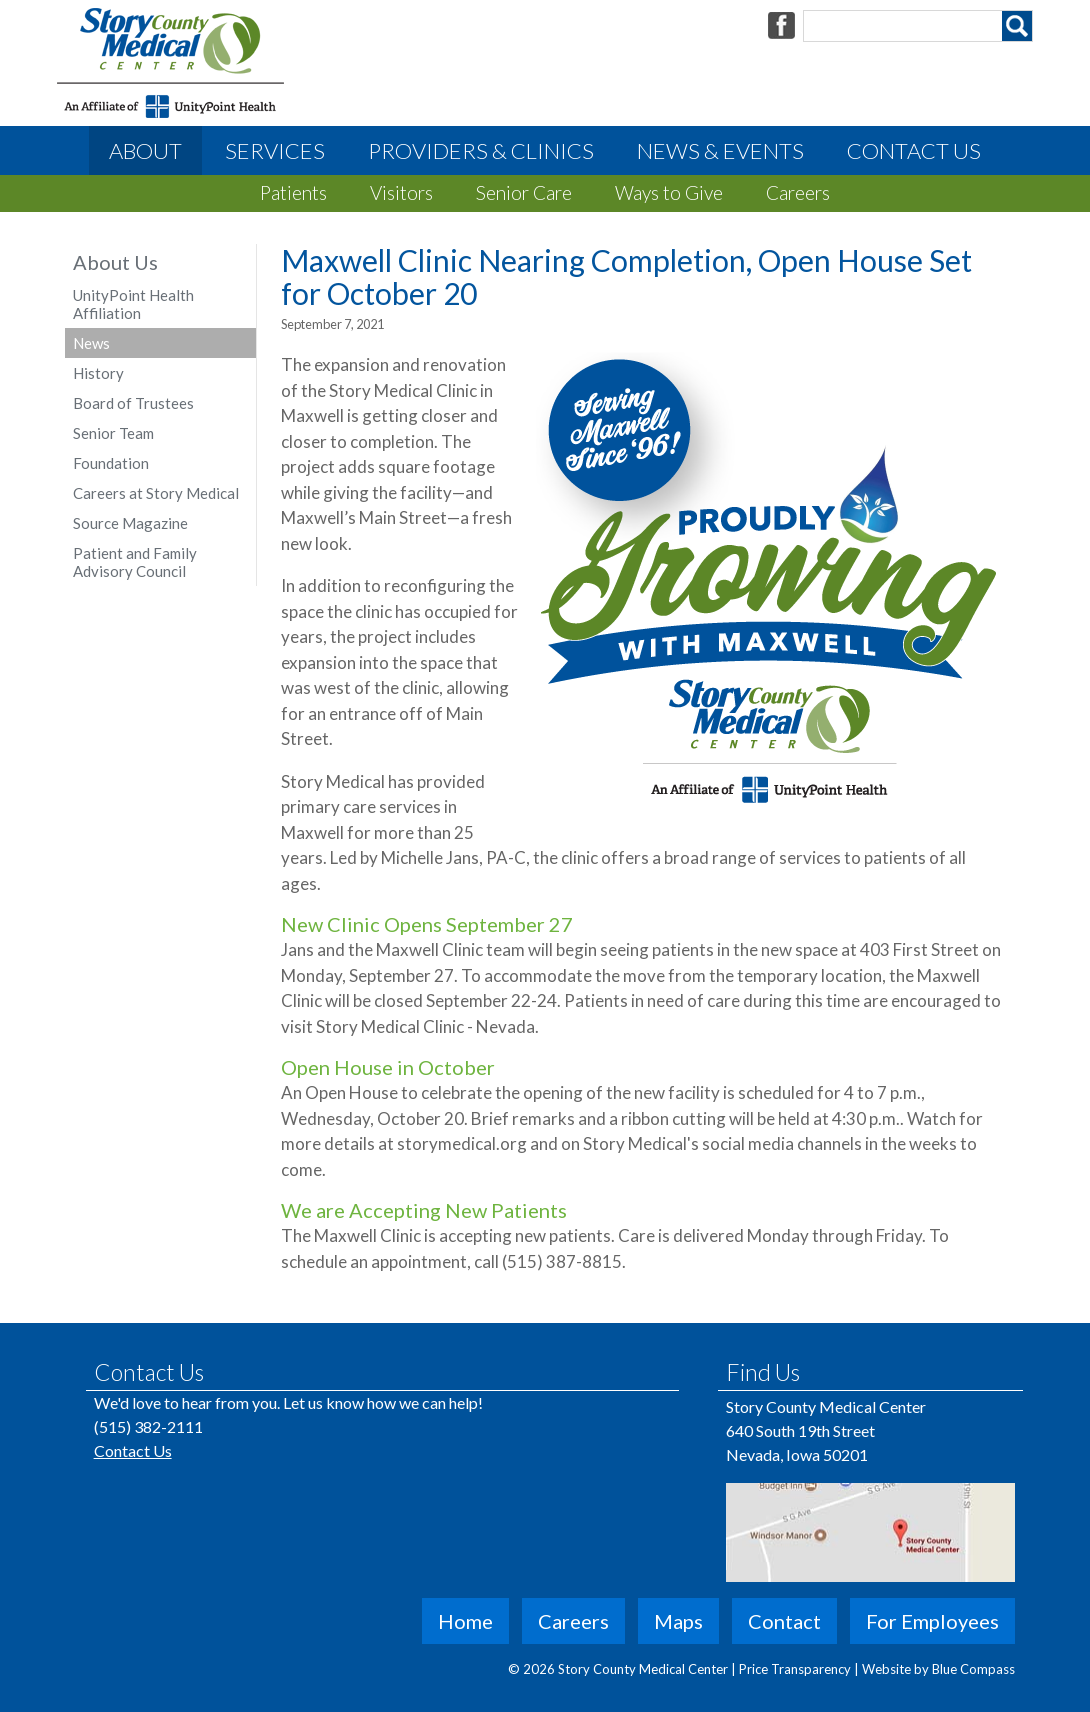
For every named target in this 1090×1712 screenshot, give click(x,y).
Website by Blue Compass (938, 1669)
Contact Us (914, 150)
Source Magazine (130, 523)
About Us (115, 262)
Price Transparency (796, 1669)
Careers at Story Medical (156, 493)
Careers (798, 192)
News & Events (720, 150)
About (145, 150)
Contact (784, 1621)
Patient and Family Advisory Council (135, 562)
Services (275, 150)
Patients (293, 192)
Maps (678, 1621)
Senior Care (524, 192)
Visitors (401, 192)
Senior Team (113, 433)
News (91, 343)
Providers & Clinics (481, 150)
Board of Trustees (133, 403)
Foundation (111, 463)
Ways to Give (669, 192)
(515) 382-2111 (148, 1426)
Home (465, 1621)
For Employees (932, 1621)
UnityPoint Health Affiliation (133, 304)
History (98, 373)
